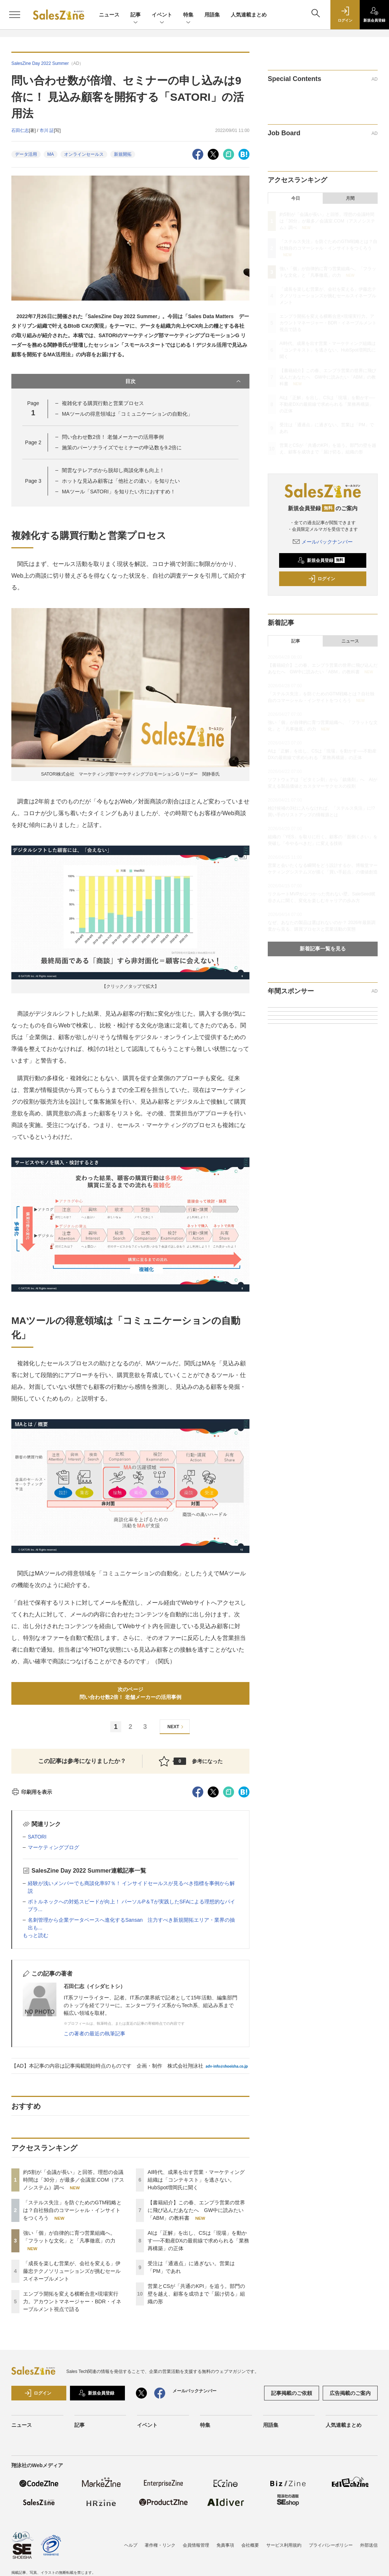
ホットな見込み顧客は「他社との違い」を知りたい (121, 481)
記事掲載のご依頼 (291, 2393)
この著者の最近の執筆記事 (94, 2033)
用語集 (212, 15)
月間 (350, 198)
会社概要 (250, 2545)
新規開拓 (122, 154)
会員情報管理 (196, 2545)
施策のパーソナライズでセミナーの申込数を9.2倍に (122, 447)
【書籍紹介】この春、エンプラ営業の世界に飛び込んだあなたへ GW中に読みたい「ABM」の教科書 (196, 2210)
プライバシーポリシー (331, 2545)
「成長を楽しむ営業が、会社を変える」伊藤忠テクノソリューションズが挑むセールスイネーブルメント (72, 2271)
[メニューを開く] (14, 14)
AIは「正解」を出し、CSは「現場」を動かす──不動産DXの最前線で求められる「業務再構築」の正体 (198, 2240)
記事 (135, 15)
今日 (295, 198)
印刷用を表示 (31, 1792)
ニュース (109, 15)
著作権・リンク (160, 2545)
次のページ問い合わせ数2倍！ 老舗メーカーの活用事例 (130, 1693)
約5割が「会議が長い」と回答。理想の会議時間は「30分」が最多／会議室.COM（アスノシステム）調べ (73, 2179)
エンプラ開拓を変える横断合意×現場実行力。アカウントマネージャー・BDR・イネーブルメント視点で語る (72, 2301)
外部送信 (369, 2545)
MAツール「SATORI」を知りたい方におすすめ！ (118, 491)
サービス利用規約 (283, 2545)
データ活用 (26, 154)
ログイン (321, 578)
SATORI (37, 1837)
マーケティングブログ (53, 1847)
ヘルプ (130, 2545)
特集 (188, 15)
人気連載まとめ (249, 15)
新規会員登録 (321, 560)
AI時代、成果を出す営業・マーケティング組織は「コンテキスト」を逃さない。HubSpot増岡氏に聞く (196, 2179)
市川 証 (47, 130)
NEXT (176, 1727)
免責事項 (225, 2545)
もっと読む (35, 1935)
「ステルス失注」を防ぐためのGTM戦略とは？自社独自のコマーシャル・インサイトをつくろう (72, 2210)
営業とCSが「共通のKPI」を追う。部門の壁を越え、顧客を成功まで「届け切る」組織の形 (196, 2293)
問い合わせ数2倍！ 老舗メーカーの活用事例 (113, 437)
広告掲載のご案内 (350, 2393)
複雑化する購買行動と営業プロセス (103, 403)
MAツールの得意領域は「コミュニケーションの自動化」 (127, 414)
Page (33, 442)
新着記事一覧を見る (323, 949)
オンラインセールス (84, 154)
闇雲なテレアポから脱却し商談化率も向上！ (113, 470)
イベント (162, 15)
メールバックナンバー (323, 542)
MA (50, 154)
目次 (183, 381)
